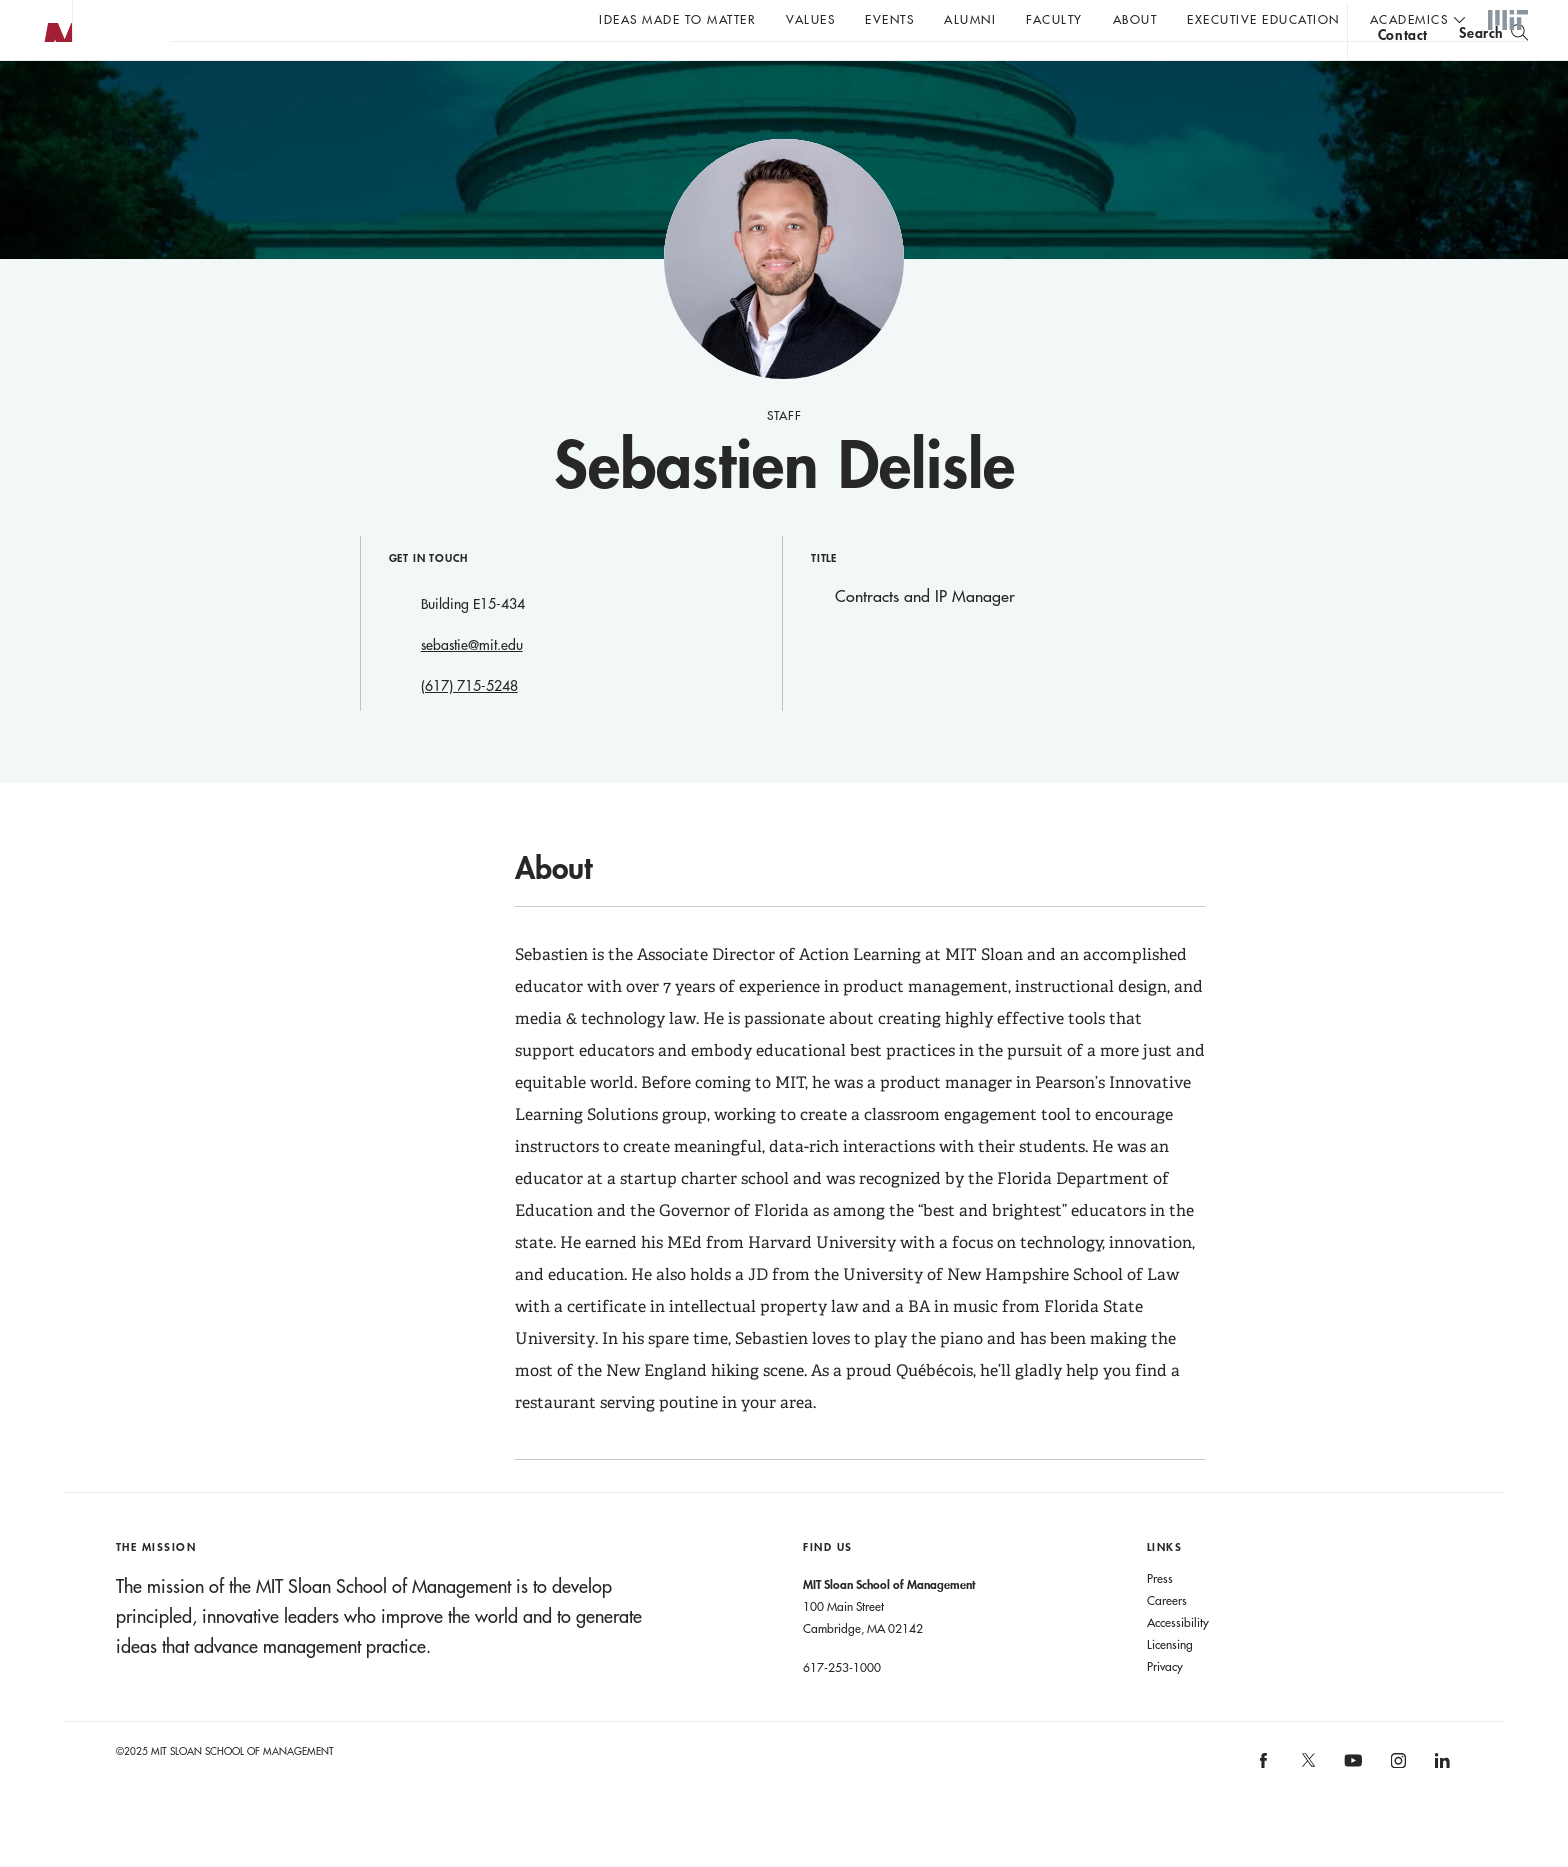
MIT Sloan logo (51, 99)
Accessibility (1178, 1662)
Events (889, 19)
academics (1409, 19)
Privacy (1165, 1706)
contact (1403, 73)
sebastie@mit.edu (472, 685)
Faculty (1054, 19)
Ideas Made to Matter (677, 19)
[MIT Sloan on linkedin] (1440, 1806)
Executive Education (1263, 19)
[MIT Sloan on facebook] (1265, 1806)
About (1135, 19)
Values (810, 19)
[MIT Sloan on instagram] (1396, 1806)
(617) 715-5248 (469, 726)
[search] (1493, 70)
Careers (1167, 1640)
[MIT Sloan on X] (1307, 1807)
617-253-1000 (842, 1707)
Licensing (1170, 1684)
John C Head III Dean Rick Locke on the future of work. (554, 71)
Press (1160, 1618)
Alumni (970, 19)
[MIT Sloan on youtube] (1350, 1811)
